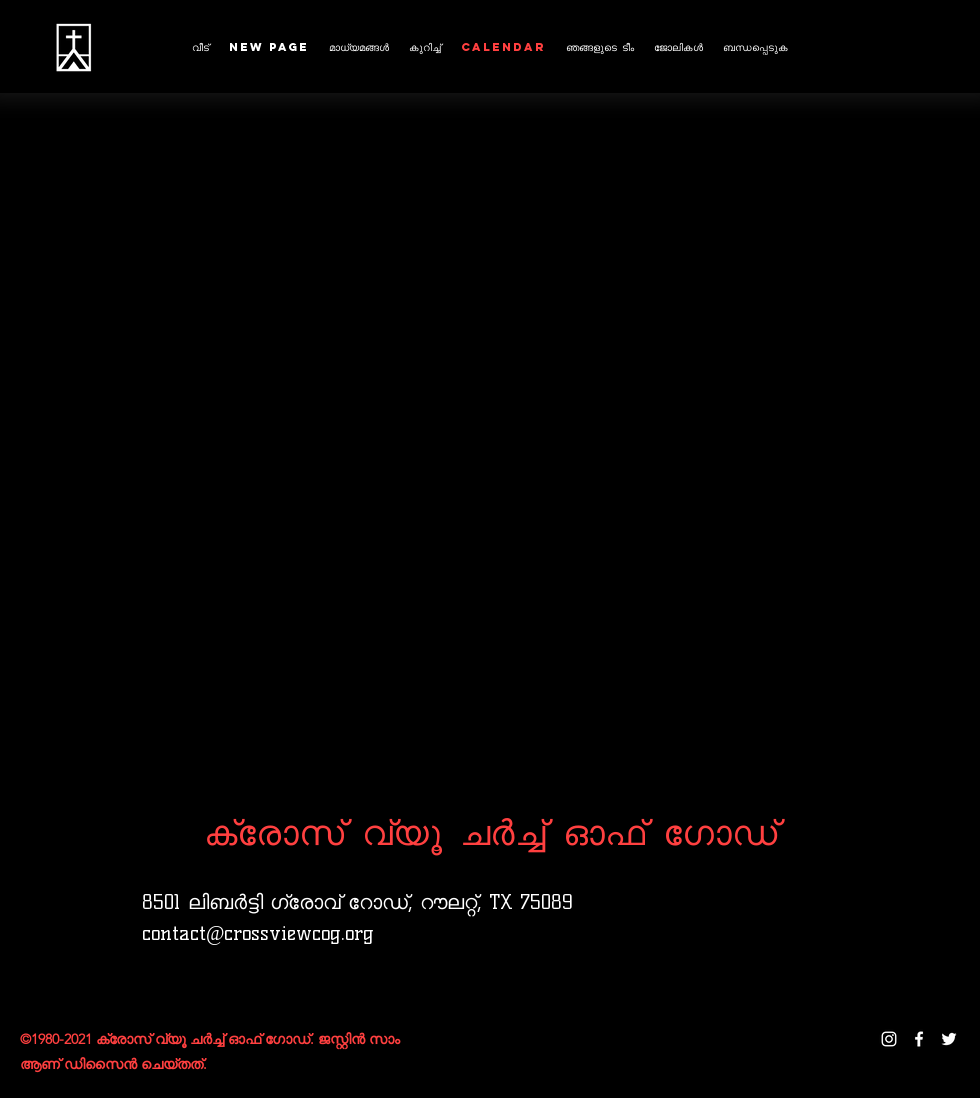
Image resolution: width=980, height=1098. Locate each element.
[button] (425, 47)
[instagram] (889, 1039)
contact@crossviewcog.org (258, 933)
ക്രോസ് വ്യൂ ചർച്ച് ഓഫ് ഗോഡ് (490, 831)
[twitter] (949, 1039)
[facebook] (919, 1039)
